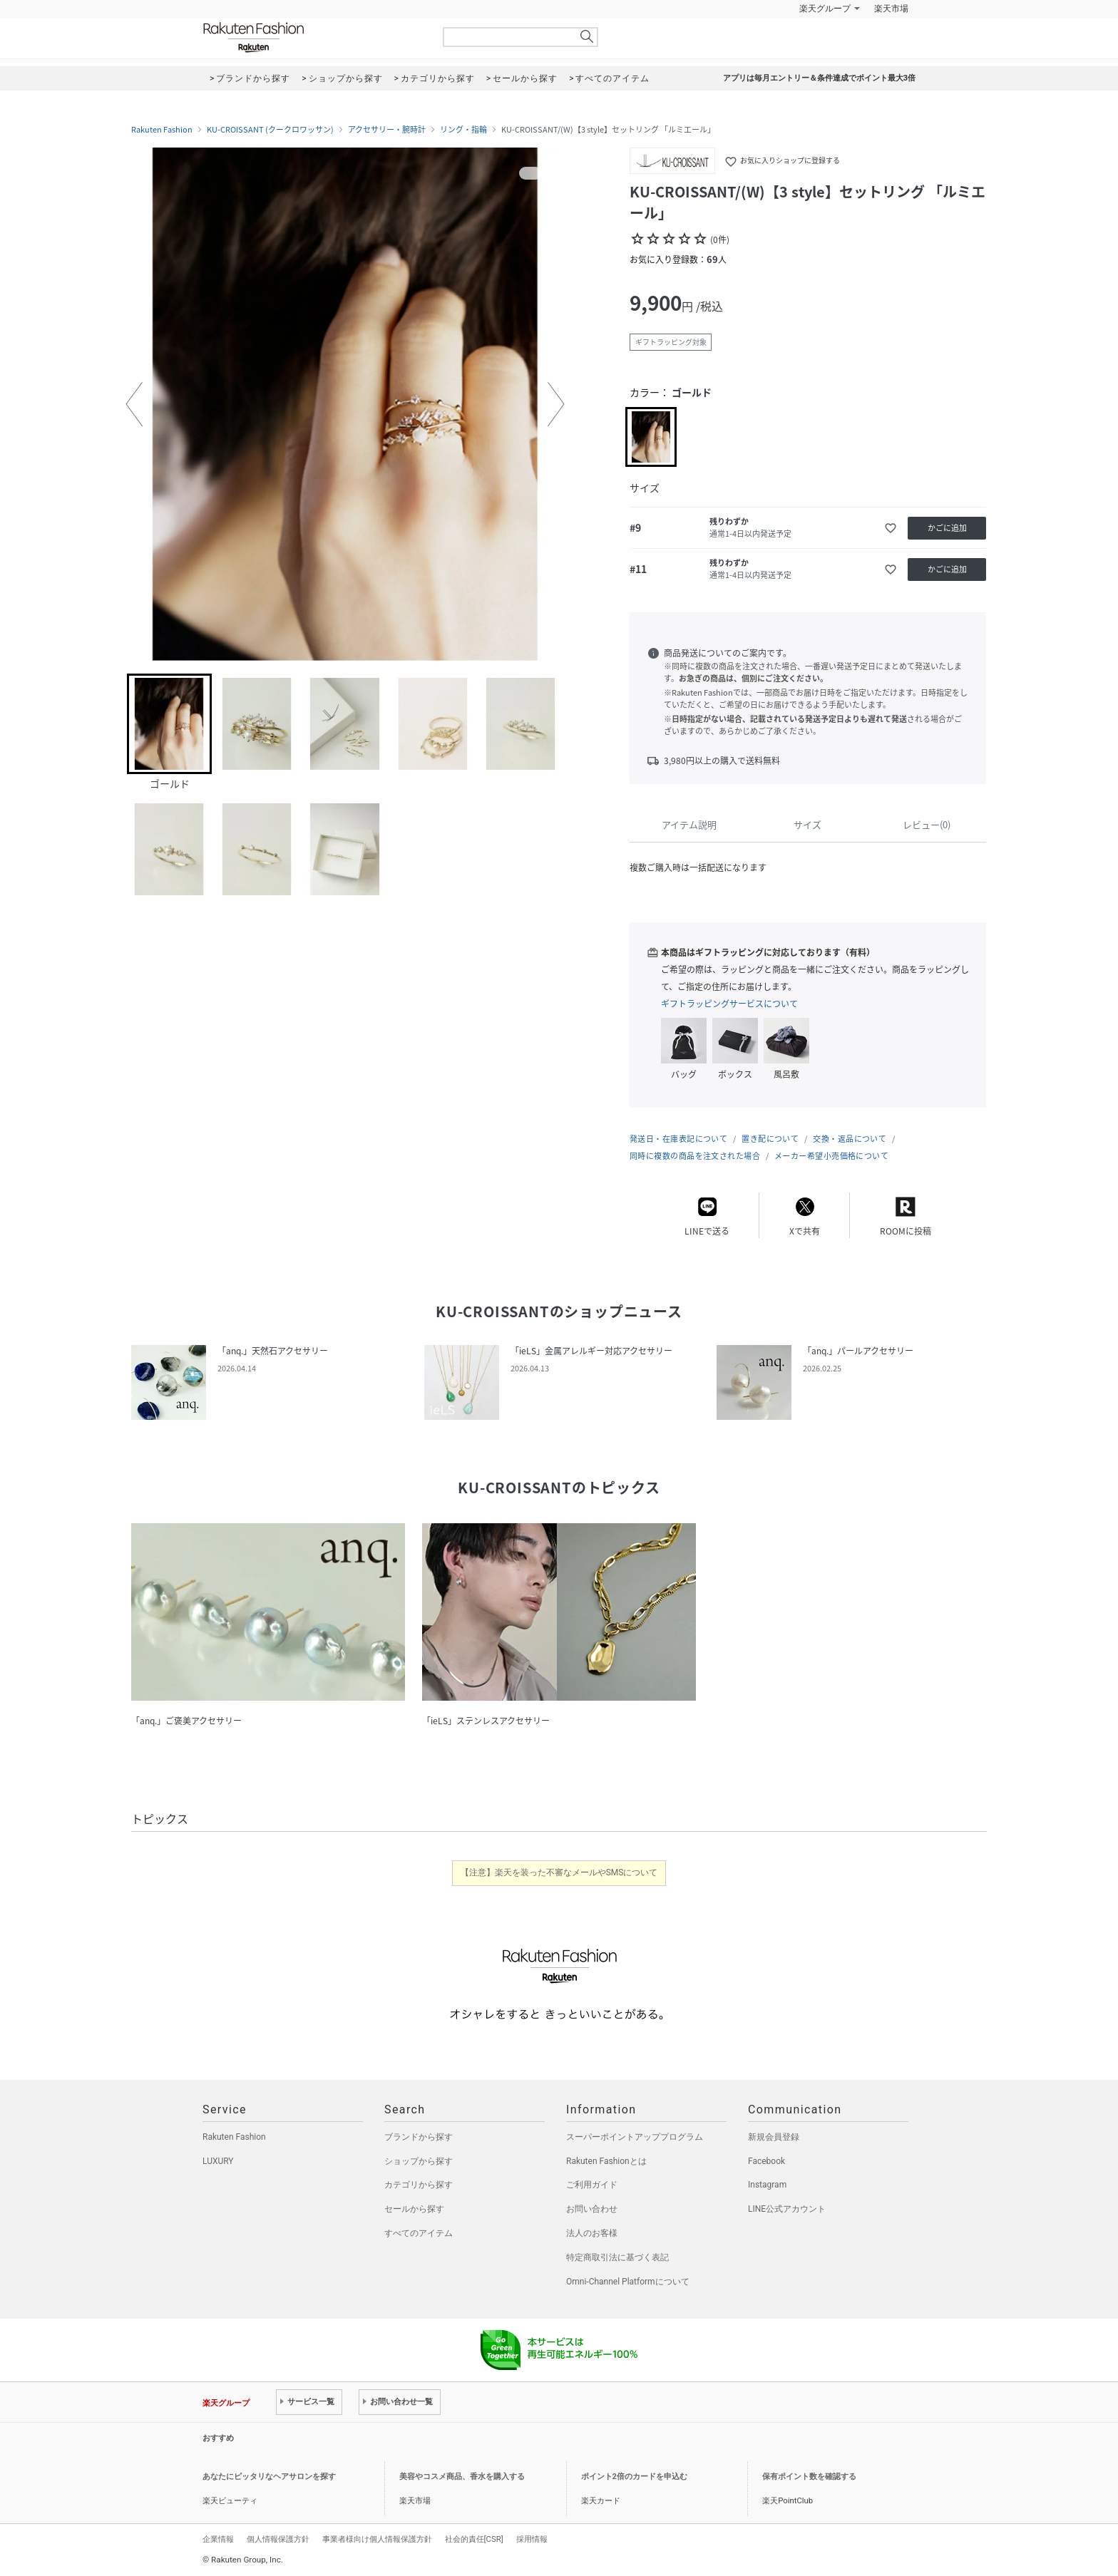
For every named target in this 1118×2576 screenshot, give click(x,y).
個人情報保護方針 (278, 2539)
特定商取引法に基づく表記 (617, 2257)
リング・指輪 (463, 129)
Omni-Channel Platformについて (627, 2282)
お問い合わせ (591, 2209)
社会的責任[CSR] (474, 2539)
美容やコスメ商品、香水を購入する (462, 2476)
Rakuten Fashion (313, 37)
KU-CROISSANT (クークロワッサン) (270, 129)
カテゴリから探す (418, 2185)
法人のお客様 (591, 2233)
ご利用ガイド (591, 2185)
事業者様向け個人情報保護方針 (377, 2539)
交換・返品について (849, 1139)
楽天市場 (891, 9)
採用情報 (532, 2539)
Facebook (766, 2161)
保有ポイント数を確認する (809, 2476)
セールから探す (414, 2209)
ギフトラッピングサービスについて (729, 1003)
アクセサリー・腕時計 (387, 129)
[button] (134, 404)
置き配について (770, 1139)
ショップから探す (418, 2161)
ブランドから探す (418, 2137)
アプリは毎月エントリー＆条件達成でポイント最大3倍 (819, 78)
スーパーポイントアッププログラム (634, 2137)
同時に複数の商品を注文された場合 (695, 1156)
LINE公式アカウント (787, 2209)
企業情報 (218, 2539)
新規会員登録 (773, 2137)
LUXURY (218, 2161)
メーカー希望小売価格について (831, 1156)
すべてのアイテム (418, 2233)
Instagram (767, 2185)
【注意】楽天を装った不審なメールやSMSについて (559, 1872)
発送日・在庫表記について (678, 1139)
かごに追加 (947, 528)
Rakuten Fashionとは (606, 2161)
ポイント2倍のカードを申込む (634, 2476)
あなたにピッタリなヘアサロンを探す (269, 2476)
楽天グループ (825, 9)
